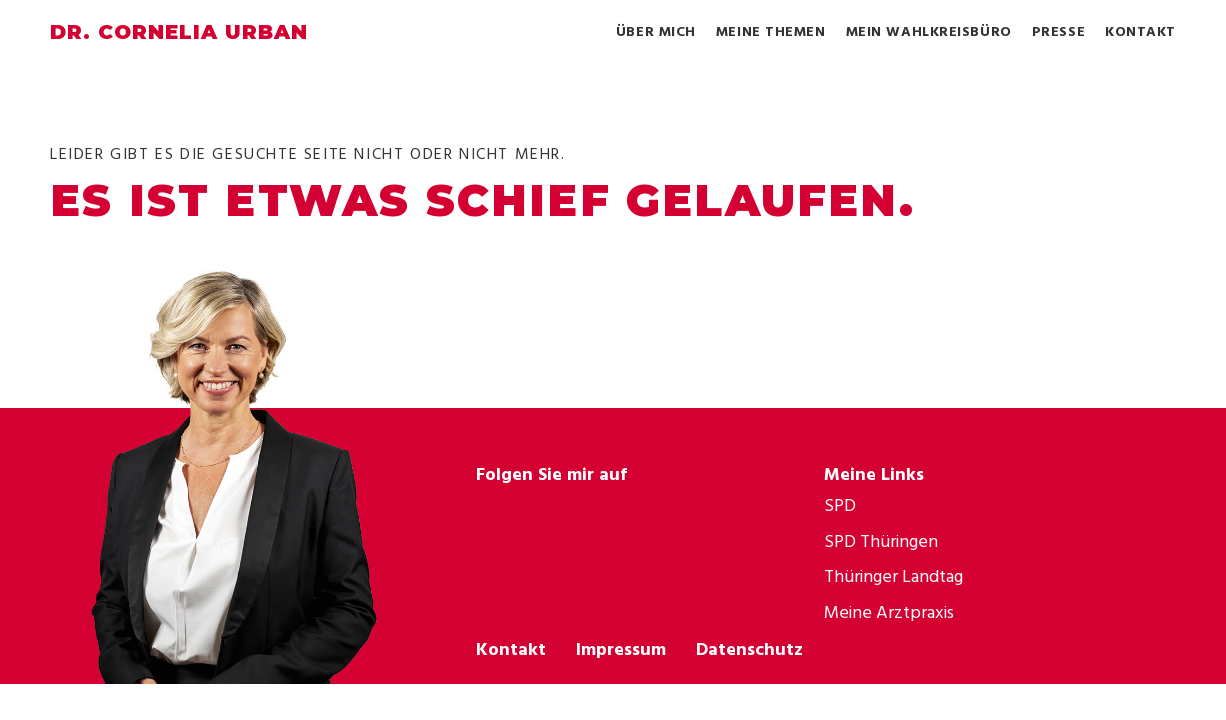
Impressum (621, 648)
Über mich (656, 31)
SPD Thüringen (881, 540)
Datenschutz (749, 648)
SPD (840, 504)
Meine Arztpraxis (889, 611)
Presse (1058, 31)
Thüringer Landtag (893, 575)
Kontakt (1140, 31)
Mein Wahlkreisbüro (929, 31)
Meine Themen (771, 31)
